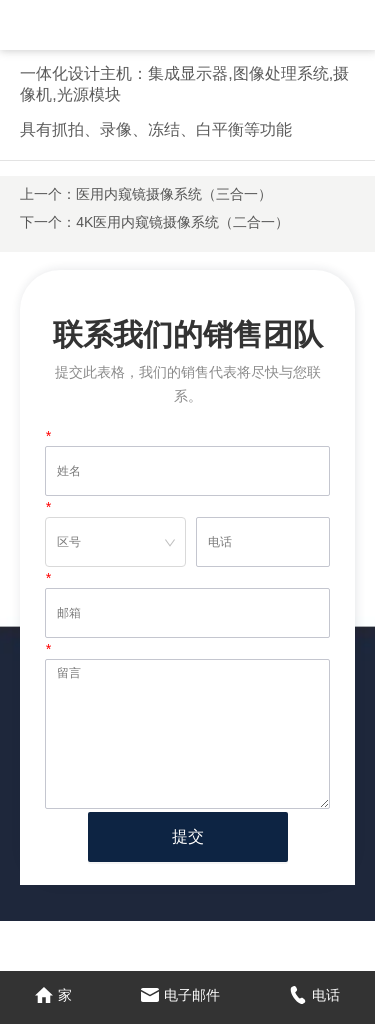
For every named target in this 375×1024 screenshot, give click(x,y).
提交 (188, 836)
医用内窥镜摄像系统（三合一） (174, 194)
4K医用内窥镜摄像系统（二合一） (182, 222)
